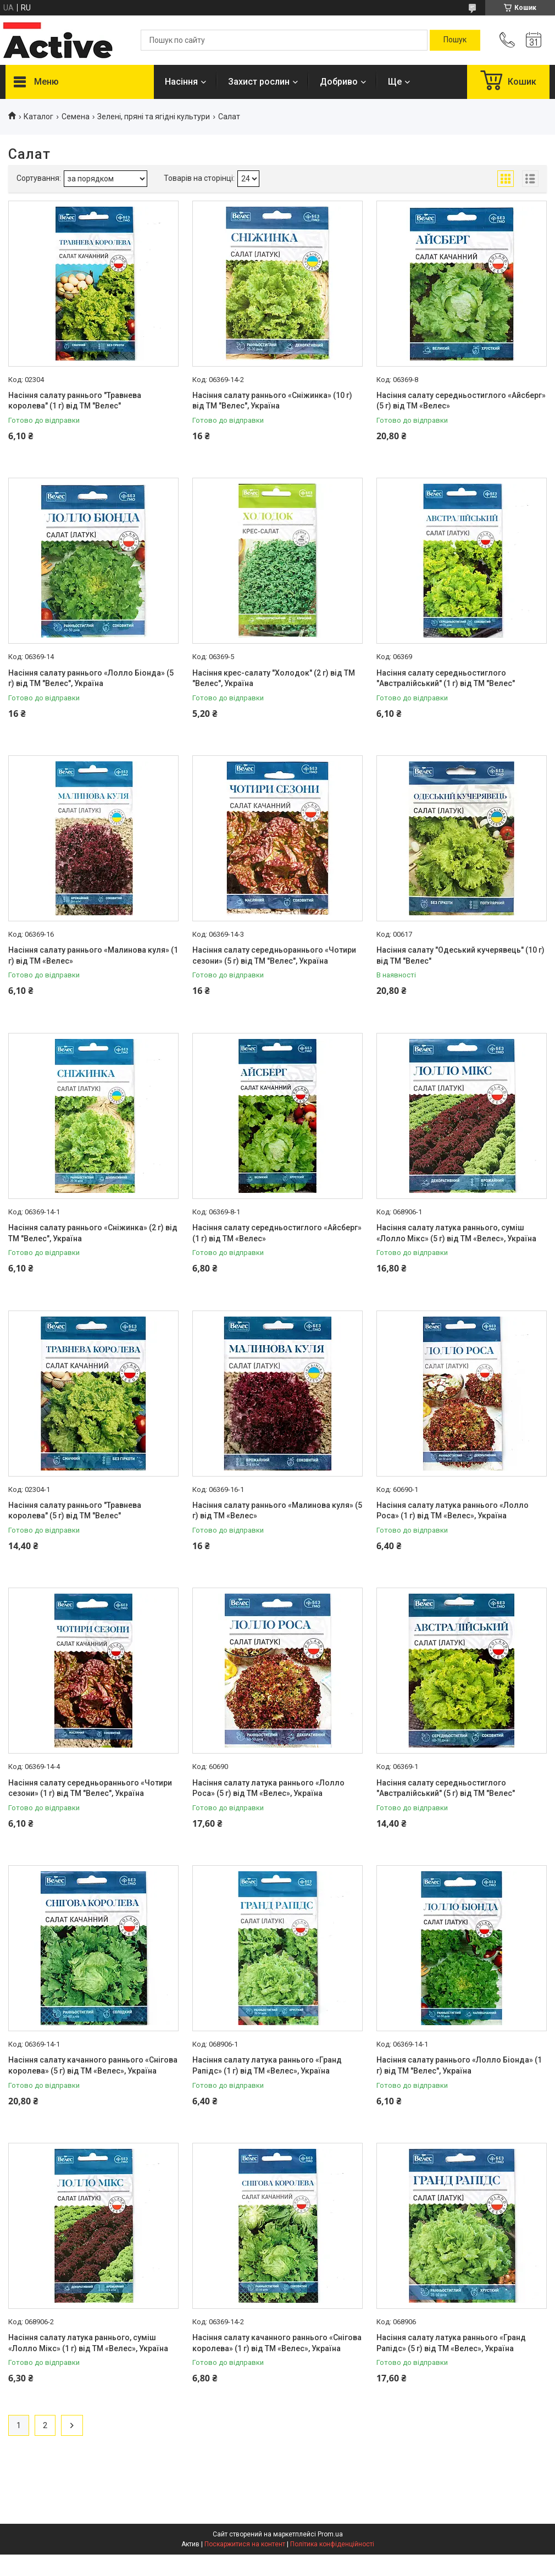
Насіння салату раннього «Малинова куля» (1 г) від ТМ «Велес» (93, 955)
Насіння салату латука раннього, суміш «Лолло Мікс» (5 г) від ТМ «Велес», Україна (456, 1233)
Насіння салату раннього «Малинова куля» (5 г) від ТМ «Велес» (277, 1511)
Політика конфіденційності (332, 2544)
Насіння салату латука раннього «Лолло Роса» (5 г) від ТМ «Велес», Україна (268, 1788)
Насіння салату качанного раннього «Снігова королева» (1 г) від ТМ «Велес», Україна (277, 2343)
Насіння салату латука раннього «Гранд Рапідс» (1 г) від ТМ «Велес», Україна (267, 2065)
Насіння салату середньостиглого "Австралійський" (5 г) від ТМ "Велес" (445, 1788)
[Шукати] (455, 40)
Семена (76, 116)
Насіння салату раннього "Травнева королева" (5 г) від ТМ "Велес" (74, 1511)
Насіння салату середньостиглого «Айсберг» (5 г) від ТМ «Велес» (461, 401)
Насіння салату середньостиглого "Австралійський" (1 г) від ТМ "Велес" (445, 678)
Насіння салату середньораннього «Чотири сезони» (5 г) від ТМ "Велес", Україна (274, 955)
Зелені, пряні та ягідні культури (153, 116)
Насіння (181, 81)
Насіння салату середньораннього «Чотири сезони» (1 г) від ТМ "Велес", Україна (90, 1788)
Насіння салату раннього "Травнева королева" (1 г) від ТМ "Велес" (74, 401)
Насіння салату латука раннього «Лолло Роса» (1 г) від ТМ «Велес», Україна (452, 1511)
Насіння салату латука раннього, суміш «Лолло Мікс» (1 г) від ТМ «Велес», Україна (88, 2343)
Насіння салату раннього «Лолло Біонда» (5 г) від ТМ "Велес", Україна (91, 678)
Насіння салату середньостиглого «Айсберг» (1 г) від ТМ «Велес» (277, 1233)
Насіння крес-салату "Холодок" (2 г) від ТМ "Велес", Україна (273, 678)
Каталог (38, 116)
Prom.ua (330, 2534)
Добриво (339, 81)
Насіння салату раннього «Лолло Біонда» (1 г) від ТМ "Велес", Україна (459, 2065)
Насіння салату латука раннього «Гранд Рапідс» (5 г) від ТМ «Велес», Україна (451, 2343)
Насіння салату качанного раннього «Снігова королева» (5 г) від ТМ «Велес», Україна (92, 2065)
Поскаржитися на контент (244, 2544)
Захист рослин (259, 81)
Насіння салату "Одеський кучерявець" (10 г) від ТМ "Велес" (460, 955)
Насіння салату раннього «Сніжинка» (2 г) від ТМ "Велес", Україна (92, 1233)
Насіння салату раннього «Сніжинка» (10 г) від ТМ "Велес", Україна (272, 401)
